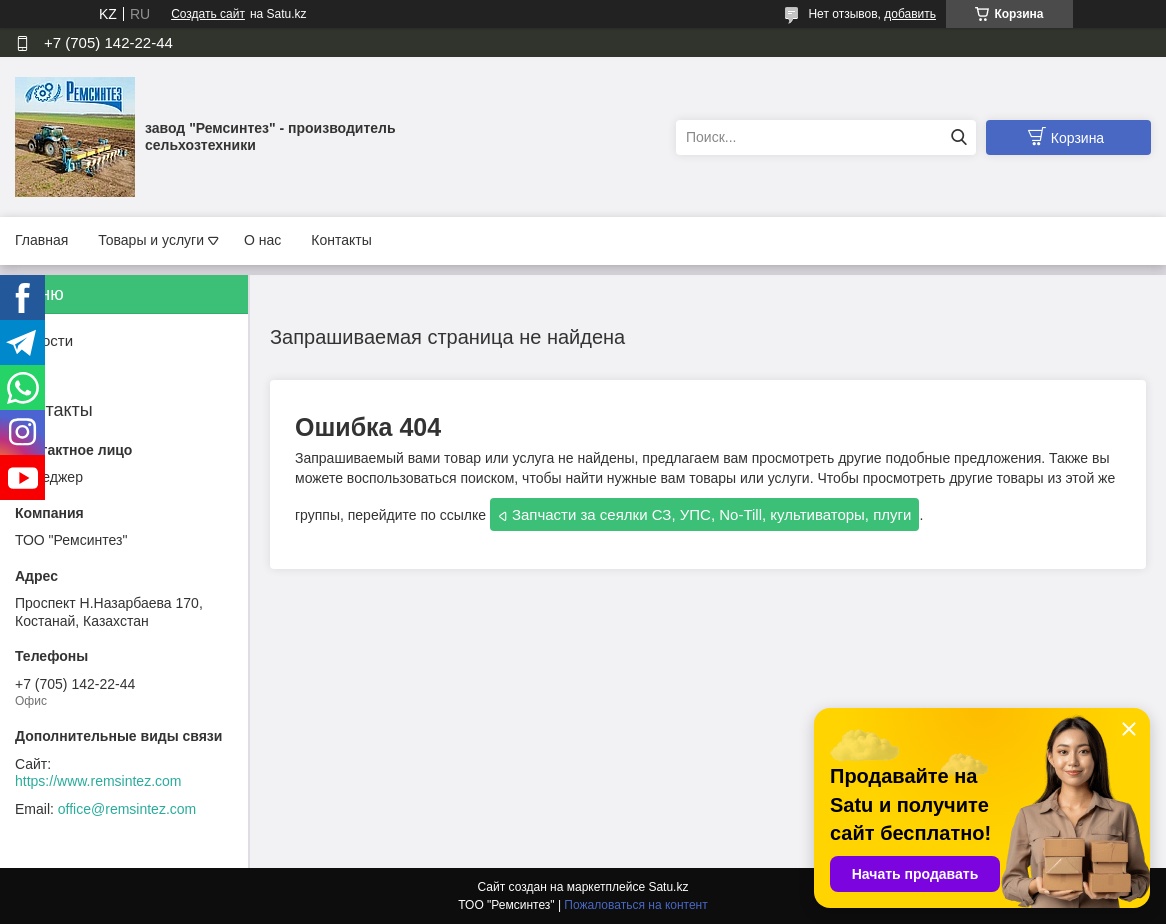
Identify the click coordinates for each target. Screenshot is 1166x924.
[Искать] (958, 137)
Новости (44, 340)
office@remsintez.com (127, 809)
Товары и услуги (151, 240)
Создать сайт (208, 14)
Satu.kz (668, 887)
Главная (41, 240)
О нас (262, 240)
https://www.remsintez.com (98, 781)
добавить (910, 14)
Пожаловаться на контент (635, 905)
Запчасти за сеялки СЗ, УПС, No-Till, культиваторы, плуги (712, 514)
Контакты (341, 240)
